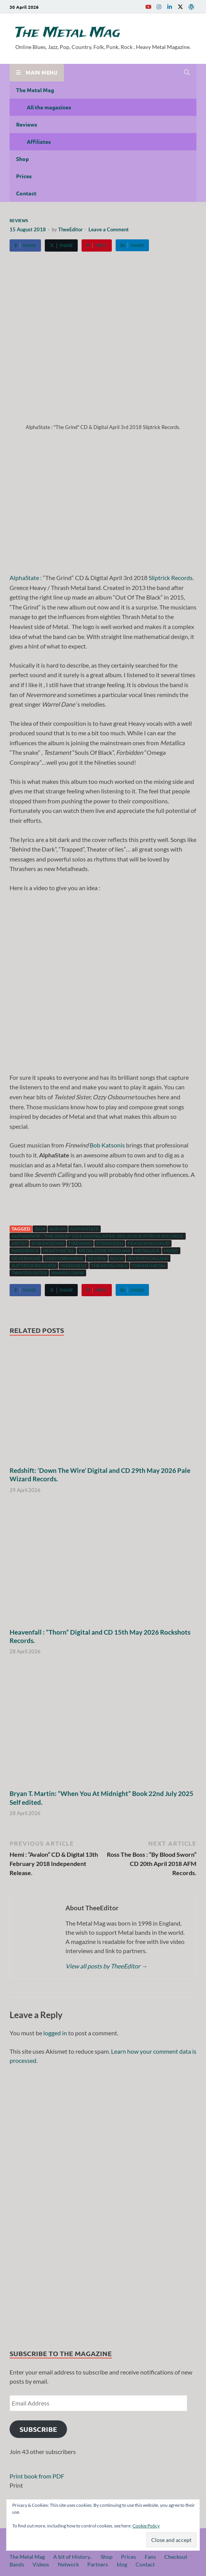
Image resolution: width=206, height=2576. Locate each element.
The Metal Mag (67, 33)
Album (57, 1229)
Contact (26, 193)
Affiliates (39, 141)
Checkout (175, 2556)
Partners (97, 2564)
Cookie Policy (146, 2526)
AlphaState (24, 577)
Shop (22, 158)
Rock (116, 1258)
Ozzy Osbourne (64, 1258)
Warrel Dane (67, 1273)
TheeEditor (70, 229)
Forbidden (109, 1243)
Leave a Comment (108, 229)
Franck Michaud (149, 1243)
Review (97, 1258)
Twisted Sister (29, 1273)
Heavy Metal (58, 1250)
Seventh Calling (148, 1258)
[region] (103, 2204)
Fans (150, 2556)
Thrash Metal (149, 1265)
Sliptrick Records (171, 577)
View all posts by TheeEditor (106, 1966)
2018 (39, 1229)
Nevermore (26, 1258)
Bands (17, 2564)
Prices (24, 175)
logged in (55, 2032)
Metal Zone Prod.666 (104, 1250)
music (171, 1250)
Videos (41, 2564)
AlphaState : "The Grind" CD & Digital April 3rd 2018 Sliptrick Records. (97, 1236)
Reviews (26, 124)
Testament (73, 1265)
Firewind (80, 1243)
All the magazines (49, 107)
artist (19, 1243)
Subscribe (38, 2429)
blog (122, 2564)
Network (68, 2564)
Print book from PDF (37, 2476)
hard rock (25, 1250)
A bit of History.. (72, 2556)
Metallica (147, 1250)
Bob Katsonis (107, 1145)
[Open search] (187, 72)
